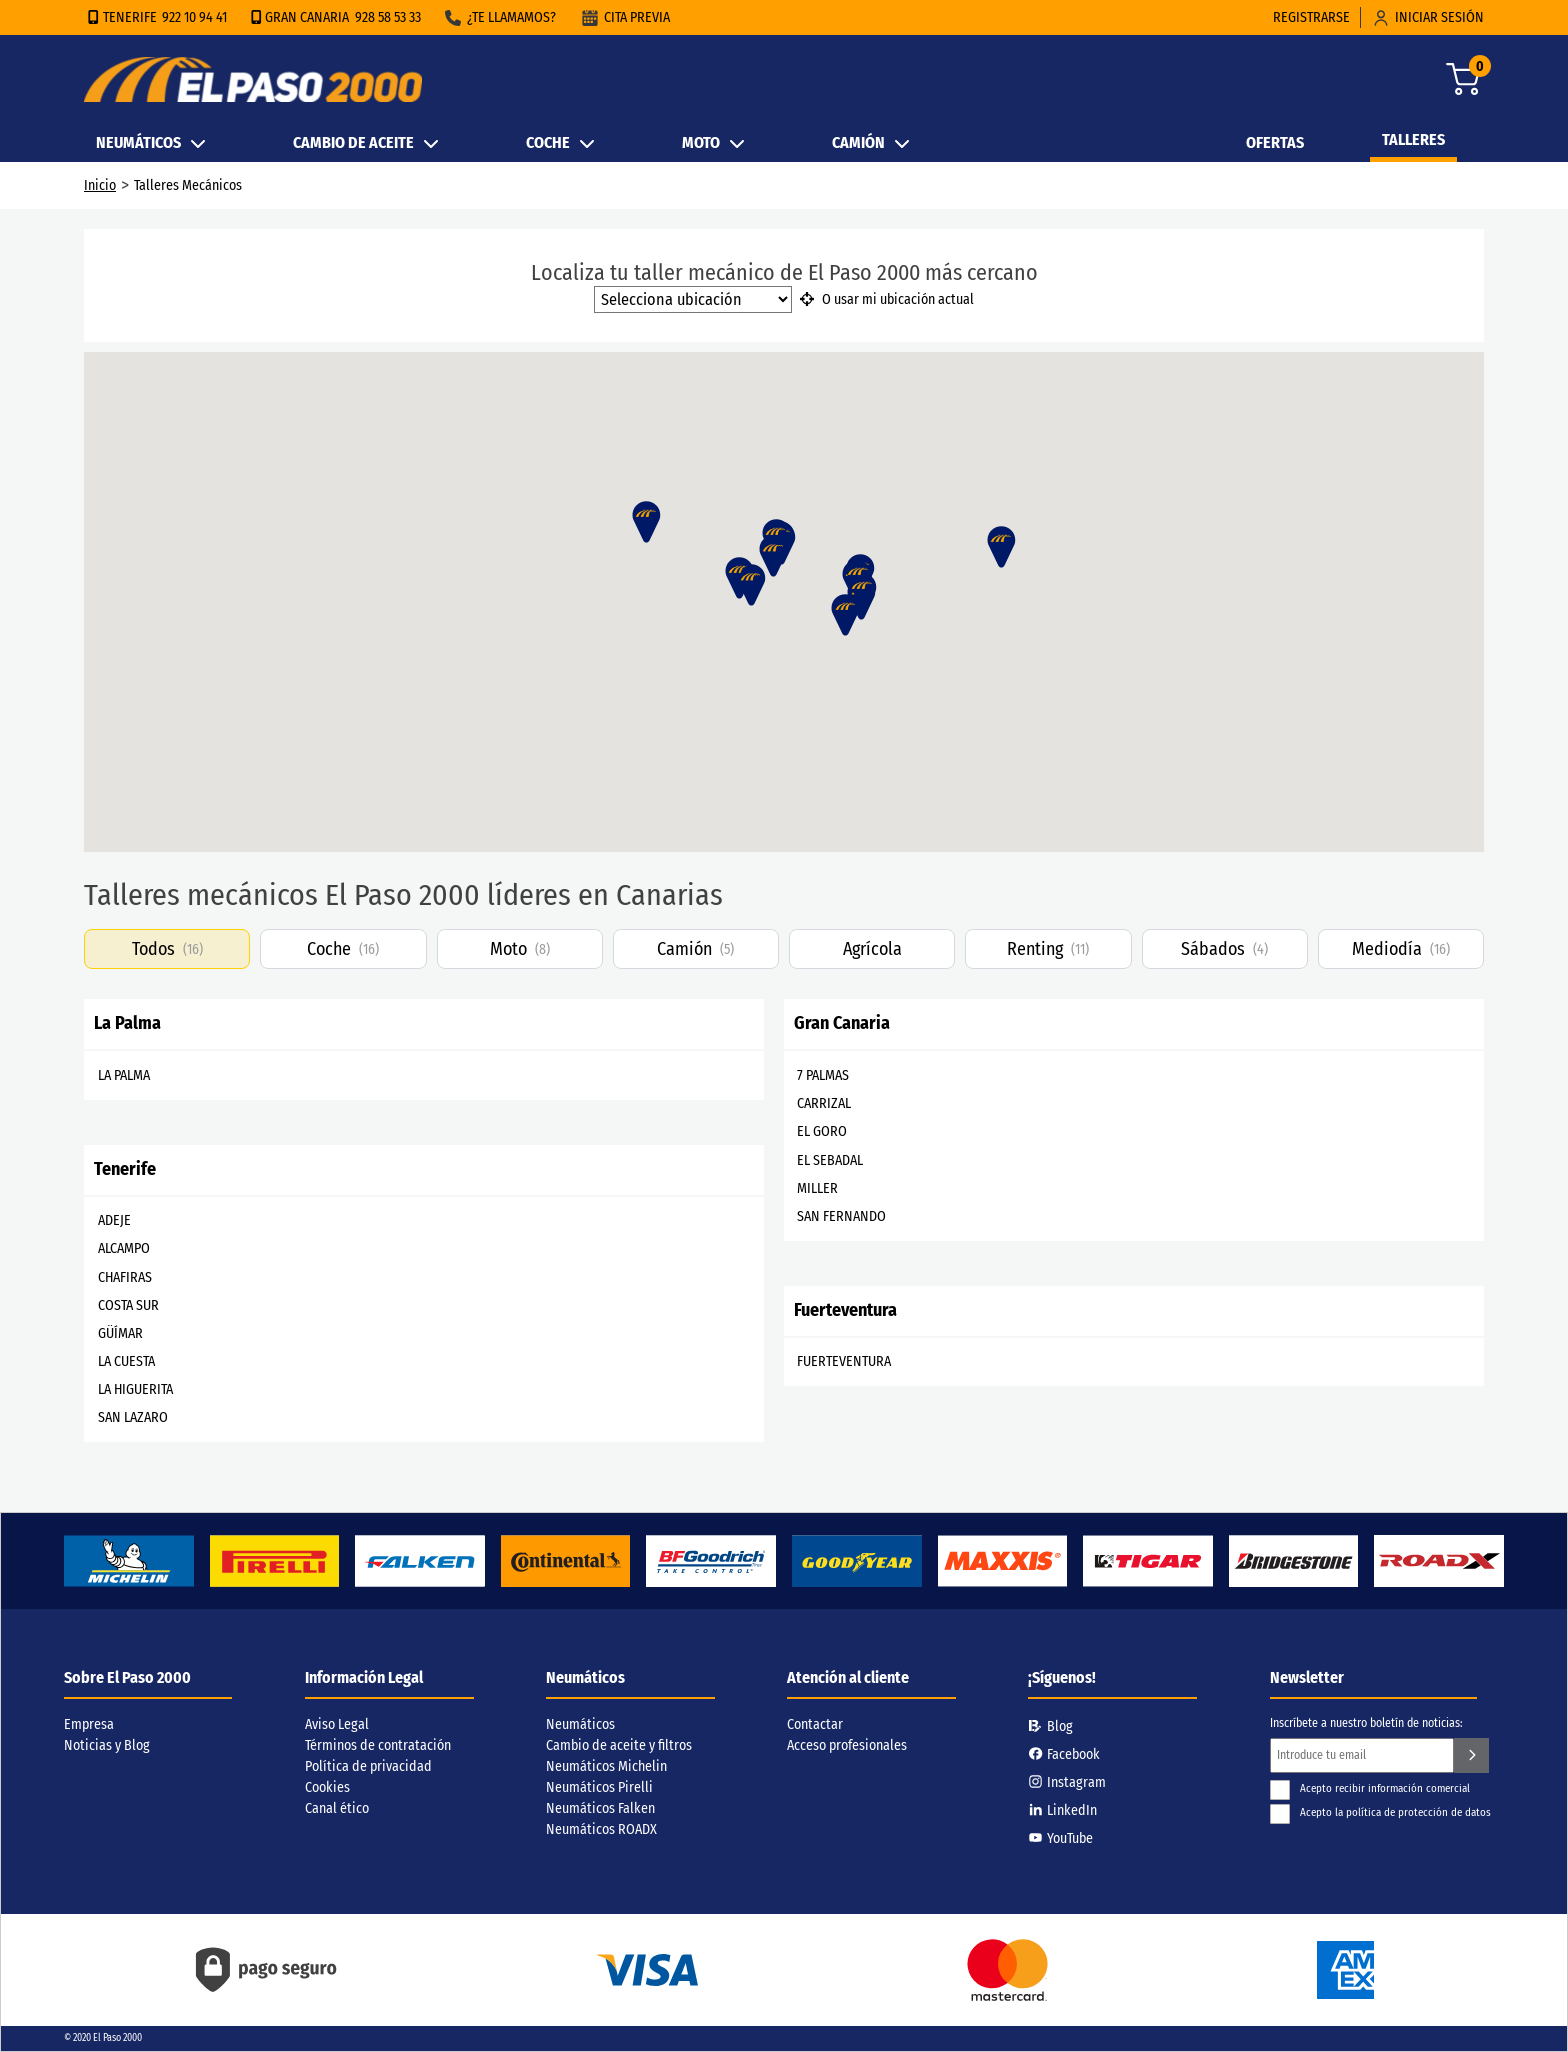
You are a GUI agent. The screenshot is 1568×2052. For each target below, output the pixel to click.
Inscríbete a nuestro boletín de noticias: (1366, 1723)
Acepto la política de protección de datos (1380, 1812)
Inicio (100, 185)
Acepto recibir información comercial (1370, 1788)
